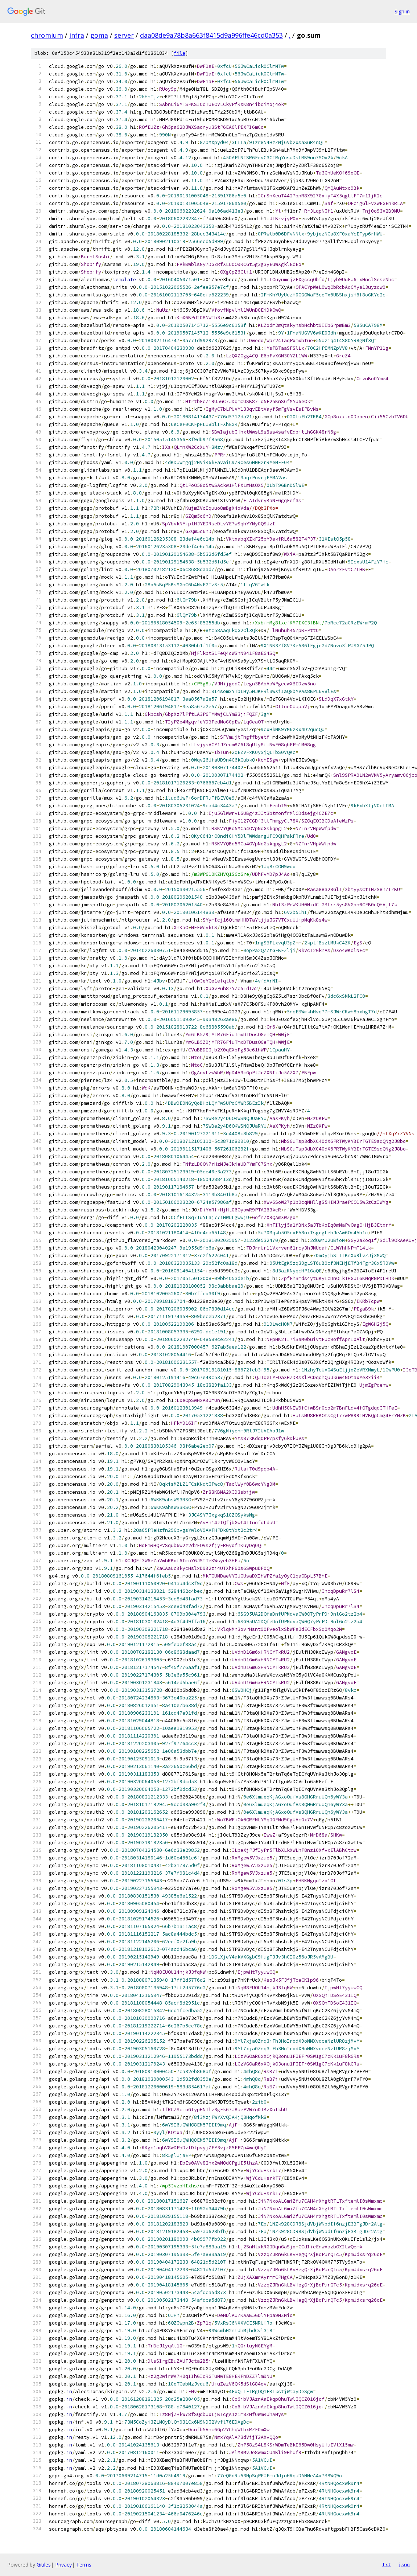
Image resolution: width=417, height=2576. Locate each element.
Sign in (402, 11)
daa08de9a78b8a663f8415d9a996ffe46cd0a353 (211, 35)
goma (99, 35)
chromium (47, 35)
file (179, 53)
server (124, 35)
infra (76, 35)
